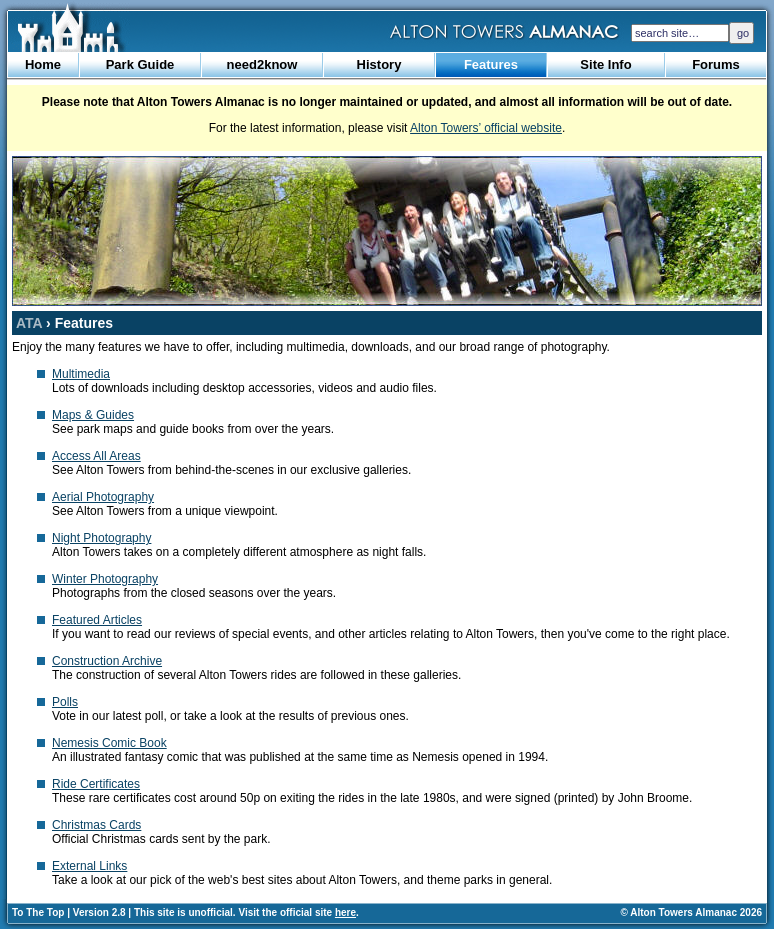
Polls (65, 702)
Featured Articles (97, 620)
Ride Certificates (96, 784)
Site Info (605, 64)
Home (43, 64)
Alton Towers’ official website (486, 128)
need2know (262, 64)
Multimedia (81, 374)
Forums (716, 64)
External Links (89, 866)
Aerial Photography (103, 497)
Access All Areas (96, 456)
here (345, 912)
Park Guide (140, 64)
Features (491, 64)
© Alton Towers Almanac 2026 (691, 912)
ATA (29, 323)
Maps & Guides (93, 415)
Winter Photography (105, 579)
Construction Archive (107, 661)
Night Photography (101, 538)
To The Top (38, 912)
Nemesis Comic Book (109, 743)
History (379, 64)
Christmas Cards (96, 825)
